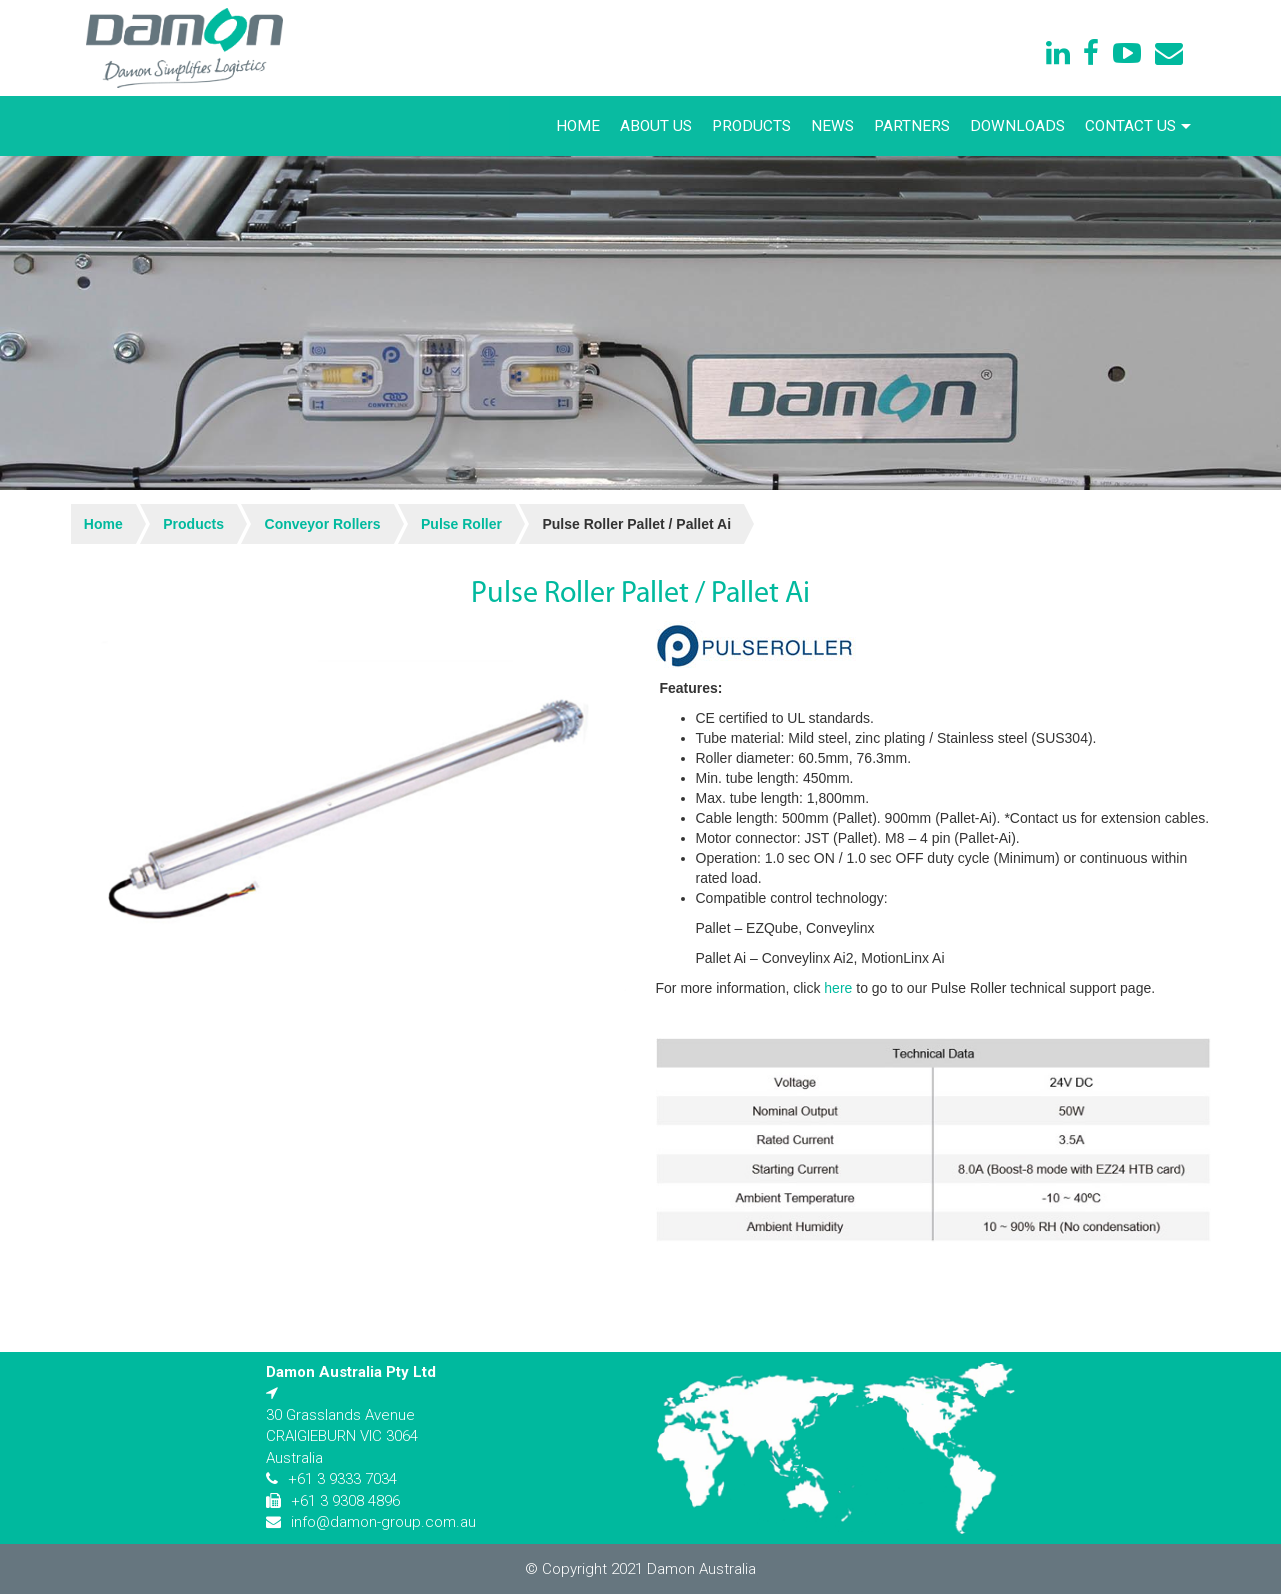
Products (751, 126)
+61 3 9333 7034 (342, 1479)
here (838, 988)
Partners (912, 126)
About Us (656, 126)
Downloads (1017, 126)
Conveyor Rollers (323, 524)
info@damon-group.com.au (383, 1522)
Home (578, 126)
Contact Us (1138, 126)
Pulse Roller (461, 524)
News (832, 126)
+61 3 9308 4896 (345, 1501)
